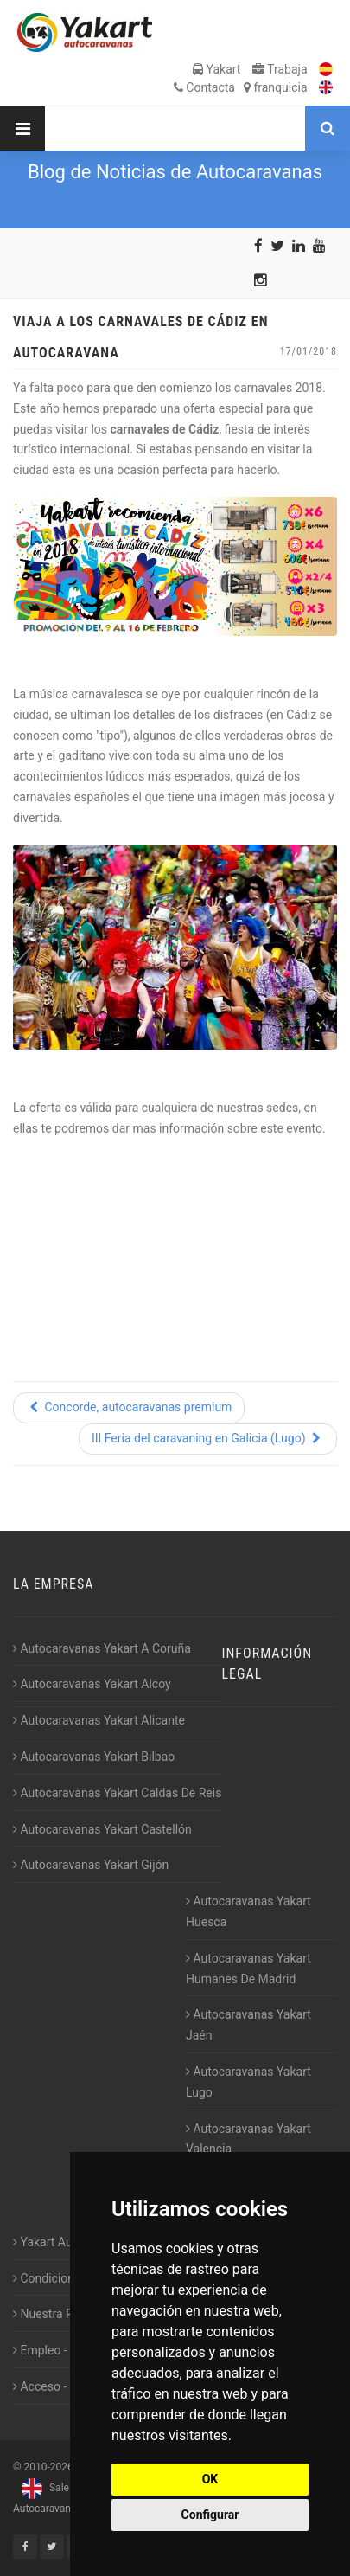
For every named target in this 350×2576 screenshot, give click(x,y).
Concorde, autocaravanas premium (129, 1407)
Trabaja (280, 69)
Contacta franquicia (241, 87)
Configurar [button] (210, 2514)
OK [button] (210, 2479)
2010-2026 (48, 2467)
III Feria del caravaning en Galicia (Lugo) (208, 1438)
